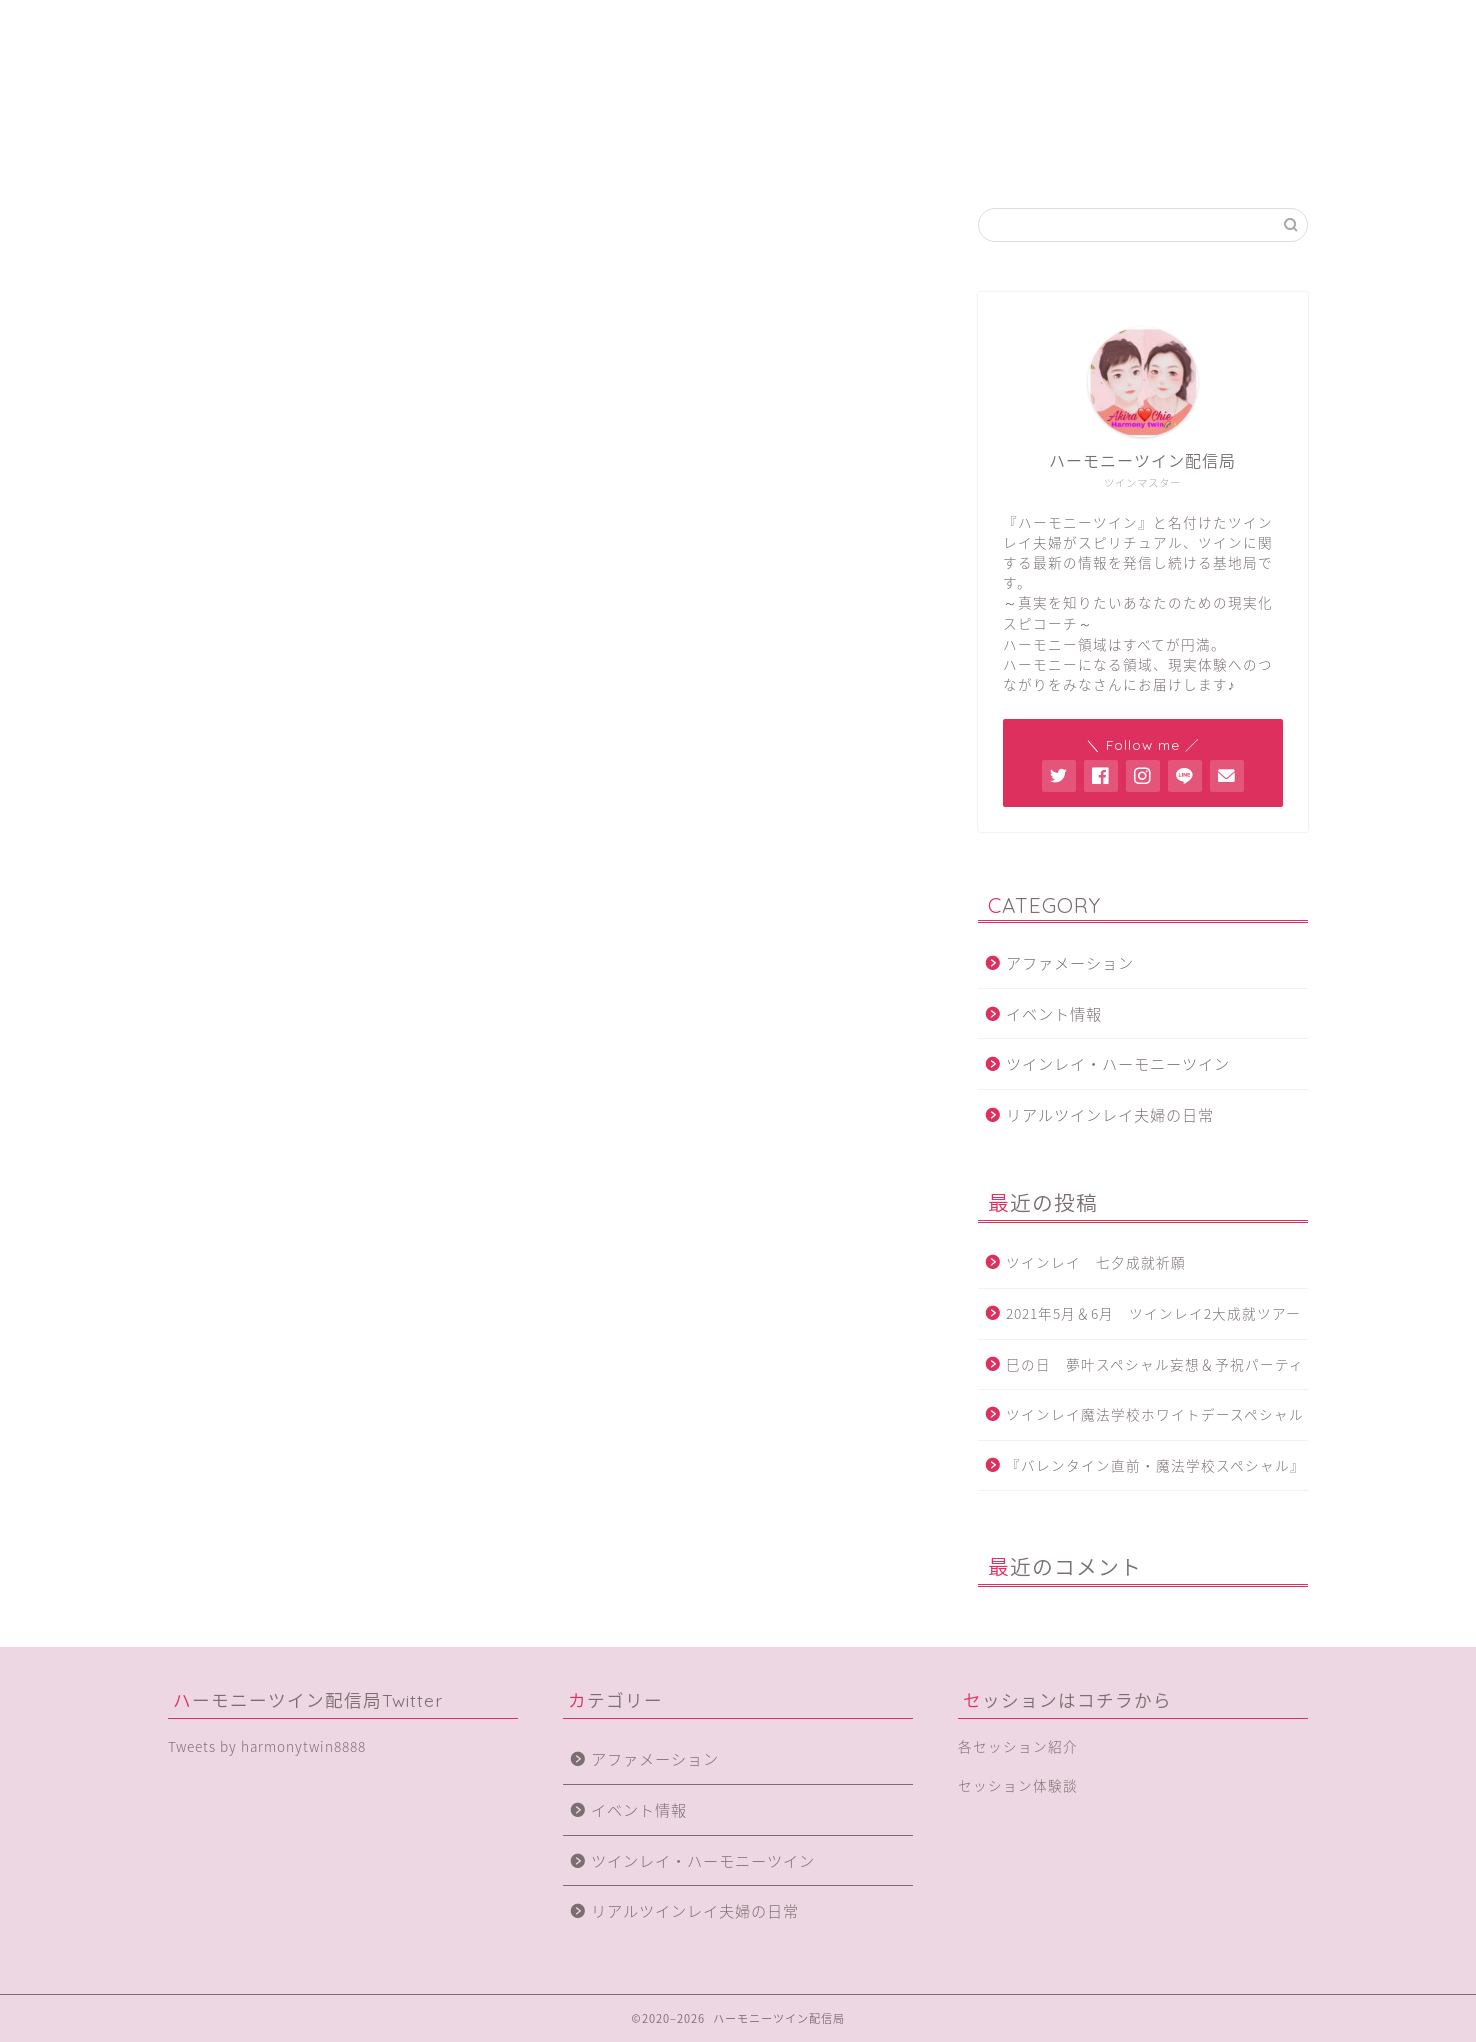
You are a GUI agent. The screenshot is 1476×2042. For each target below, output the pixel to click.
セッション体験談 (1018, 1785)
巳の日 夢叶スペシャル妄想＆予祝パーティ (1155, 1364)
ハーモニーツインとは (452, 156)
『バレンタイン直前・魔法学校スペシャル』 (1155, 1465)
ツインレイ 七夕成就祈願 (1103, 1263)
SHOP (1209, 156)
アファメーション (1070, 962)
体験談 (1017, 156)
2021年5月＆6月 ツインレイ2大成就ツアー (1153, 1313)
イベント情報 (1054, 1013)
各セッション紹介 (829, 156)
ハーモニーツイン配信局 (738, 66)
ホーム (262, 156)
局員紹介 (640, 156)
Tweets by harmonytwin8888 (267, 1746)
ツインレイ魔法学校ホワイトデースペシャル (1155, 1414)
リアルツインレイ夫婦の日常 (1110, 1114)
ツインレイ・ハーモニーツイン (1118, 1063)
